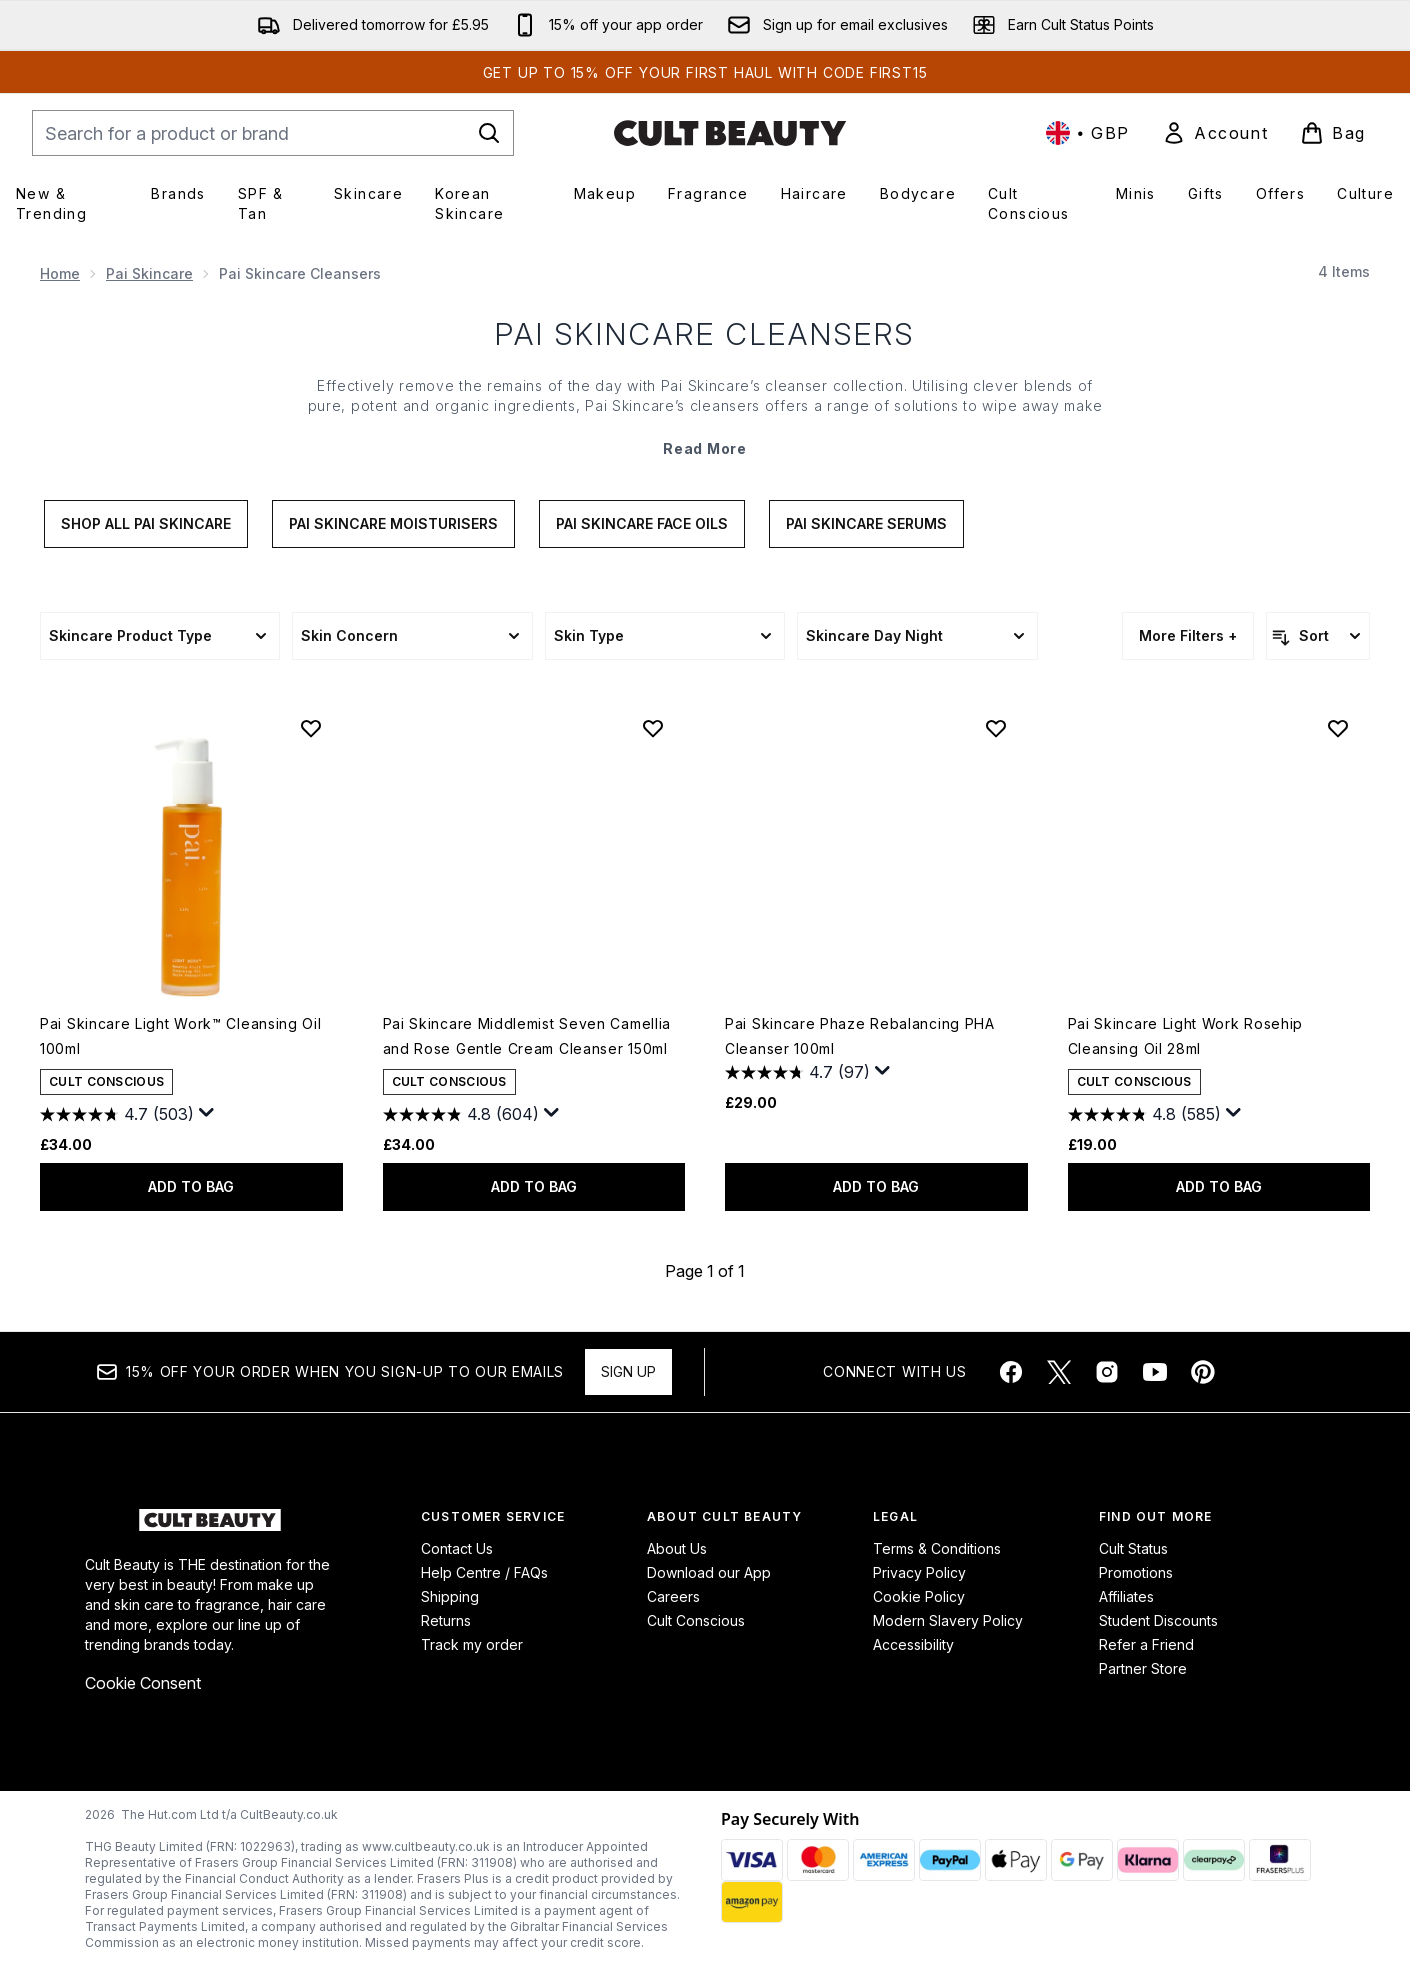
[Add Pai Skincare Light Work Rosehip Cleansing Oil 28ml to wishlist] (1338, 728)
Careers (673, 1596)
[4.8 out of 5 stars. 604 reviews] (461, 1115)
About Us (677, 1548)
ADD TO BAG (191, 1186)
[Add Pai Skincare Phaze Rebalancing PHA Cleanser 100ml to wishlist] (996, 728)
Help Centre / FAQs (484, 1572)
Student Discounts (1158, 1620)
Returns (446, 1620)
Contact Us (457, 1548)
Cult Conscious (696, 1620)
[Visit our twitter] (1059, 1372)
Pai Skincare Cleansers (705, 334)
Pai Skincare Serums (866, 523)
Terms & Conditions (937, 1548)
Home (60, 273)
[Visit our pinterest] (1203, 1372)
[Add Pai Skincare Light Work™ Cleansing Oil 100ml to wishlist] (311, 728)
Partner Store (1143, 1668)
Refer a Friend (1146, 1644)
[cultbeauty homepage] (730, 133)
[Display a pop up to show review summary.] (207, 1113)
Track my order (472, 1644)
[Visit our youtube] (1155, 1372)
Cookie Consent (143, 1683)
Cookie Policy (919, 1596)
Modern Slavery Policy (948, 1620)
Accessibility (913, 1644)
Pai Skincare (149, 273)
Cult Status (1133, 1548)
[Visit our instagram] (1107, 1372)
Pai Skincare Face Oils (642, 523)
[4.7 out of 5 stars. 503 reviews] (117, 1115)
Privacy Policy (919, 1572)
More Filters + (1188, 635)
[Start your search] (273, 133)
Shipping (450, 1596)
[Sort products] (1318, 636)
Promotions (1136, 1572)
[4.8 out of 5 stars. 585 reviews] (1144, 1115)
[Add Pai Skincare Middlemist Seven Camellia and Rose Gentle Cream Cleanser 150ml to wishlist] (653, 728)
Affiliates (1126, 1596)
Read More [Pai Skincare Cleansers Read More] (704, 448)
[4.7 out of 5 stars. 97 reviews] (797, 1073)
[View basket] (1333, 133)
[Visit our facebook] (1011, 1372)
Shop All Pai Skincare (146, 523)
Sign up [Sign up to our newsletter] (628, 1371)
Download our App (709, 1572)
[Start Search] (489, 133)
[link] (1215, 133)
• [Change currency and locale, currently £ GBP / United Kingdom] (1088, 133)
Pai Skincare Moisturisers (393, 523)
